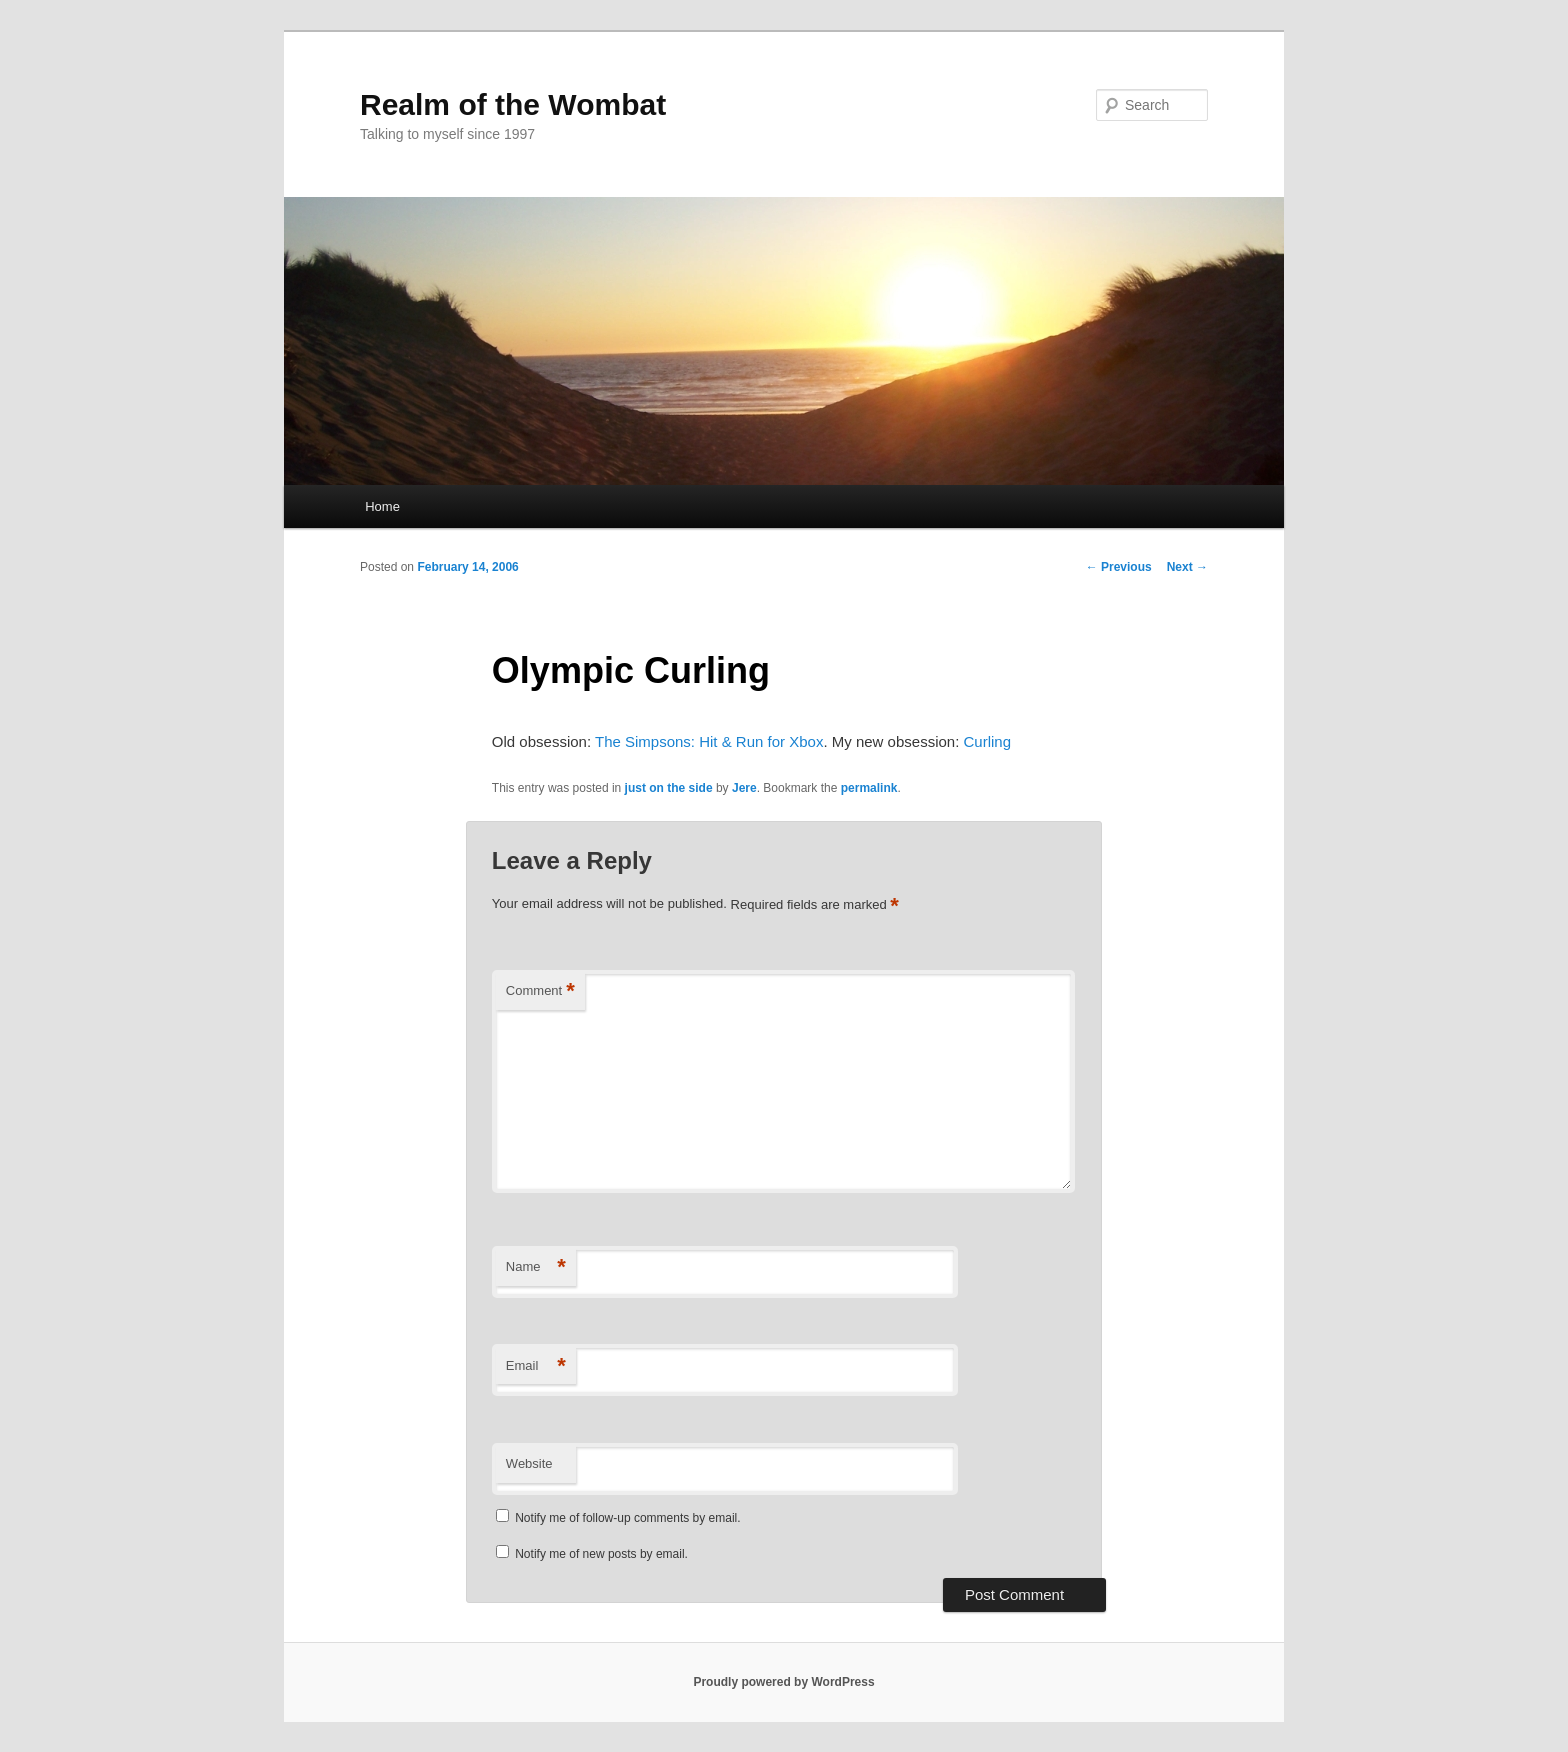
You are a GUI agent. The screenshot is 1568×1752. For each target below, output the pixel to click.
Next (1187, 567)
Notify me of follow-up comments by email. (627, 1518)
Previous (1119, 567)
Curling (987, 741)
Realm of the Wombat (513, 104)
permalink (869, 788)
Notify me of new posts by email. (601, 1554)
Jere (744, 788)
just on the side (669, 788)
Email (536, 1366)
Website (529, 1463)
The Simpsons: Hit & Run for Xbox (709, 741)
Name (536, 1267)
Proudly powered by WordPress (783, 1682)
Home (382, 506)
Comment (540, 991)
